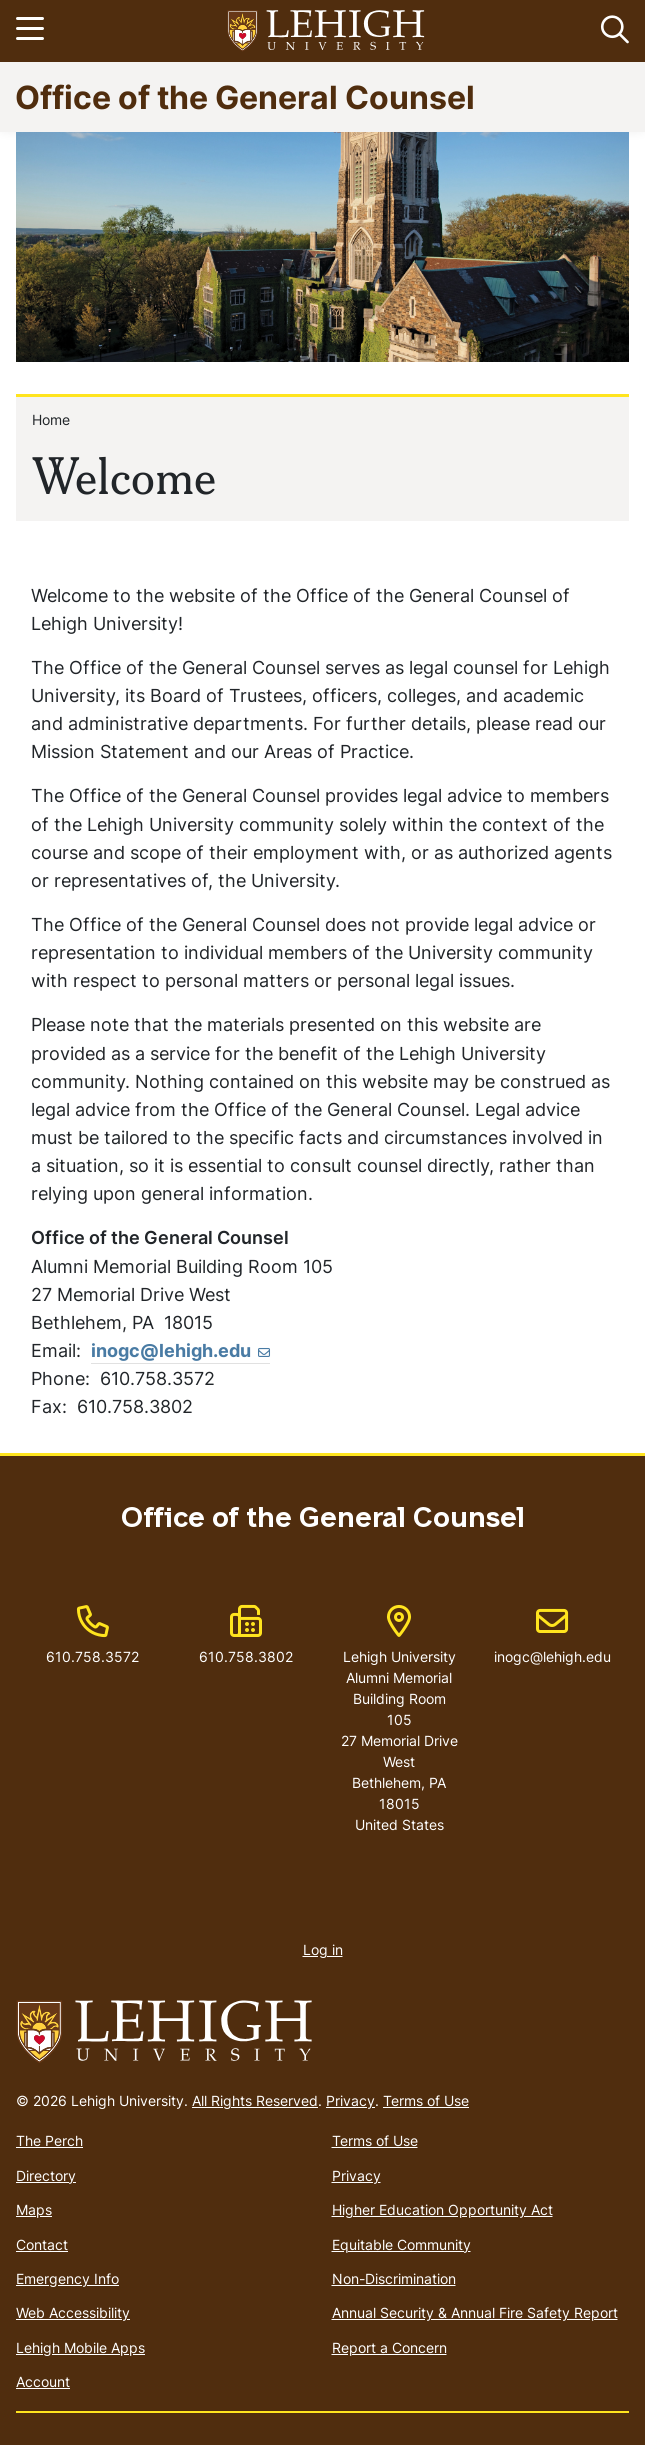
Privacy (350, 2100)
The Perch (49, 2140)
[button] (611, 31)
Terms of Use (426, 2100)
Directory (46, 2175)
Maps (34, 2209)
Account (43, 2381)
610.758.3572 (92, 1656)
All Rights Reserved (255, 2100)
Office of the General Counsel (245, 96)
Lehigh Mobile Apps (80, 2347)
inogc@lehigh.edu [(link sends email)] (180, 1350)
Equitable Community (401, 2244)
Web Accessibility (73, 2312)
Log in (323, 1949)
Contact (42, 2244)
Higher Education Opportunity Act (442, 2209)
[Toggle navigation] (33, 31)
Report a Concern (389, 2347)
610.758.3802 (246, 1656)
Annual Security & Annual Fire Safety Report (475, 2312)
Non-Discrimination (394, 2278)
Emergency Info (67, 2278)
